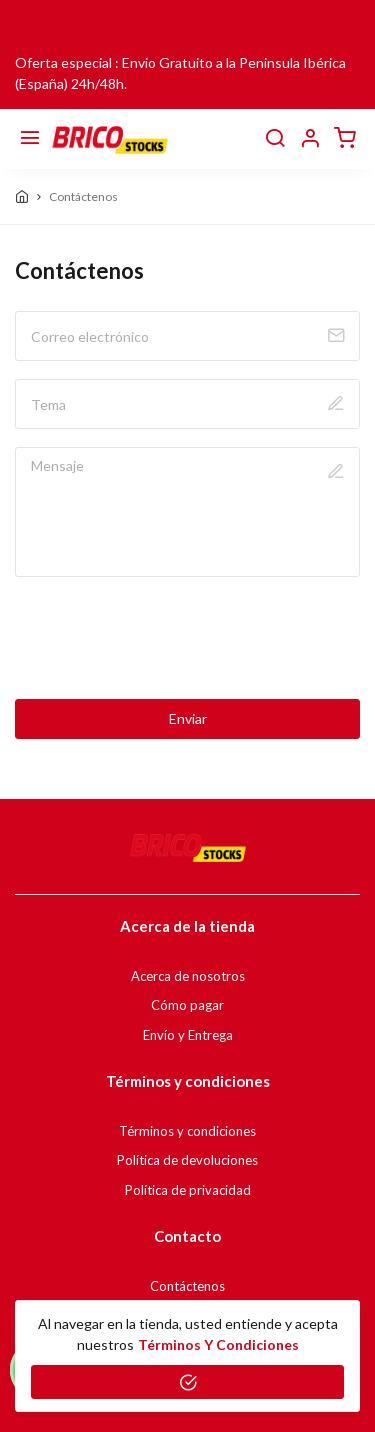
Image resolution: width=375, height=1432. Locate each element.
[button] (310, 139)
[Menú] (30, 139)
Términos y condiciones (187, 1131)
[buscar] (275, 139)
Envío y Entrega (188, 1035)
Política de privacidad (188, 1190)
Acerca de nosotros (188, 976)
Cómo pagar (187, 1005)
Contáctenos (187, 1286)
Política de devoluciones (187, 1160)
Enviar (188, 718)
